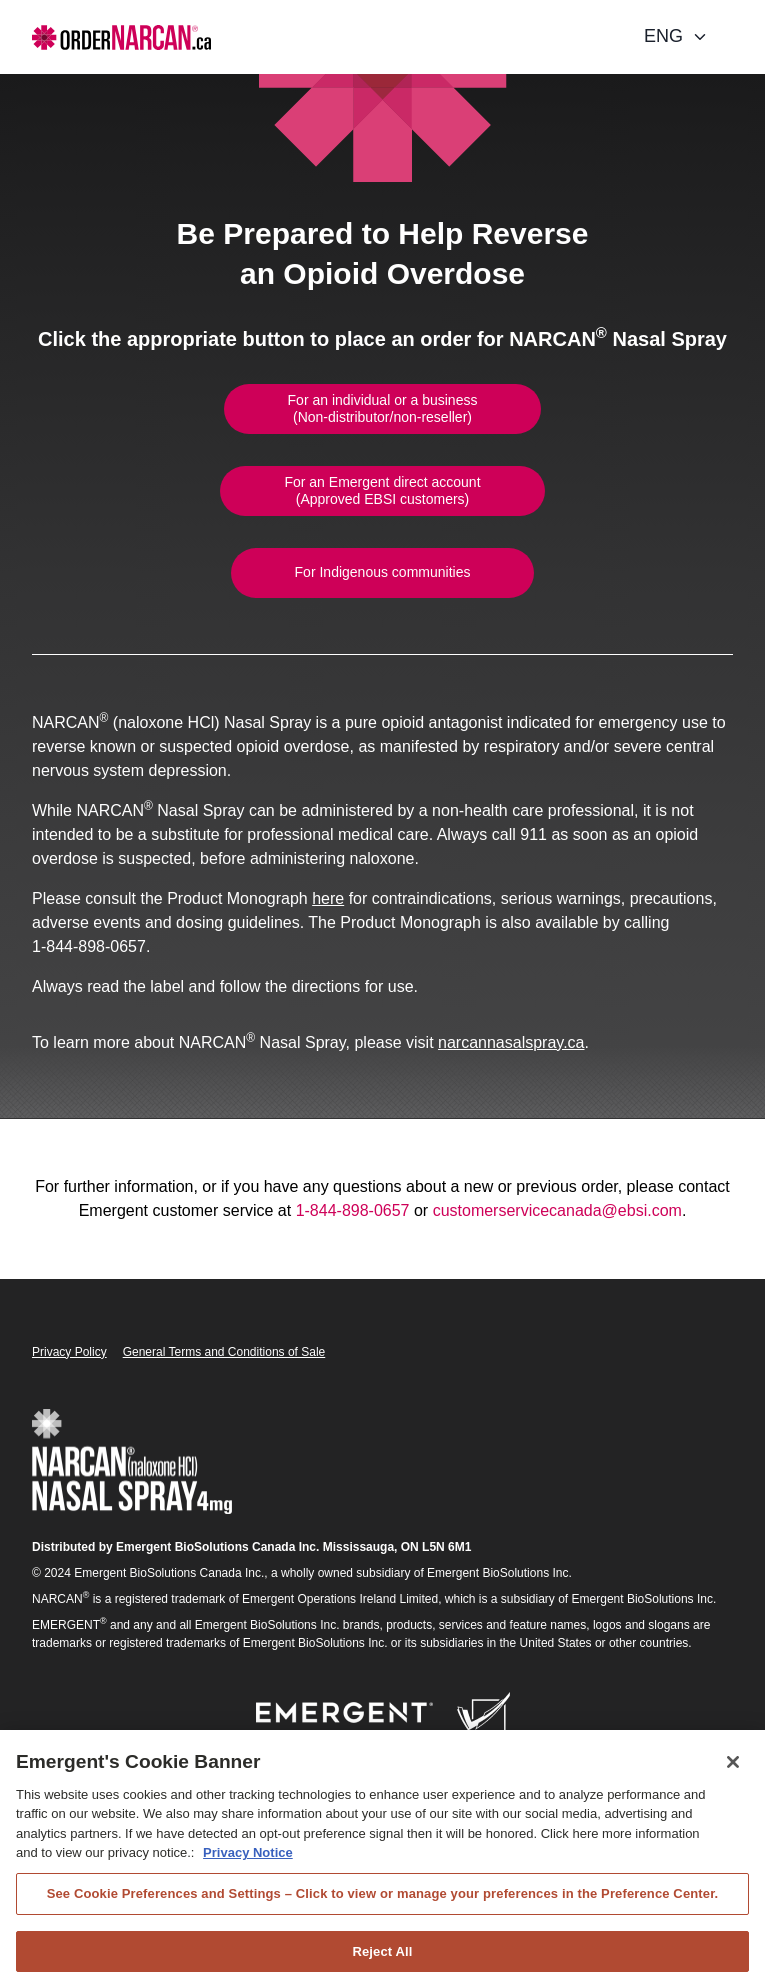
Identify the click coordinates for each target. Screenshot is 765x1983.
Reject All (382, 1961)
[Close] (733, 1772)
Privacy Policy (69, 1352)
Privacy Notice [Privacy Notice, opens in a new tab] (248, 1863)
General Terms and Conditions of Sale (224, 1352)
